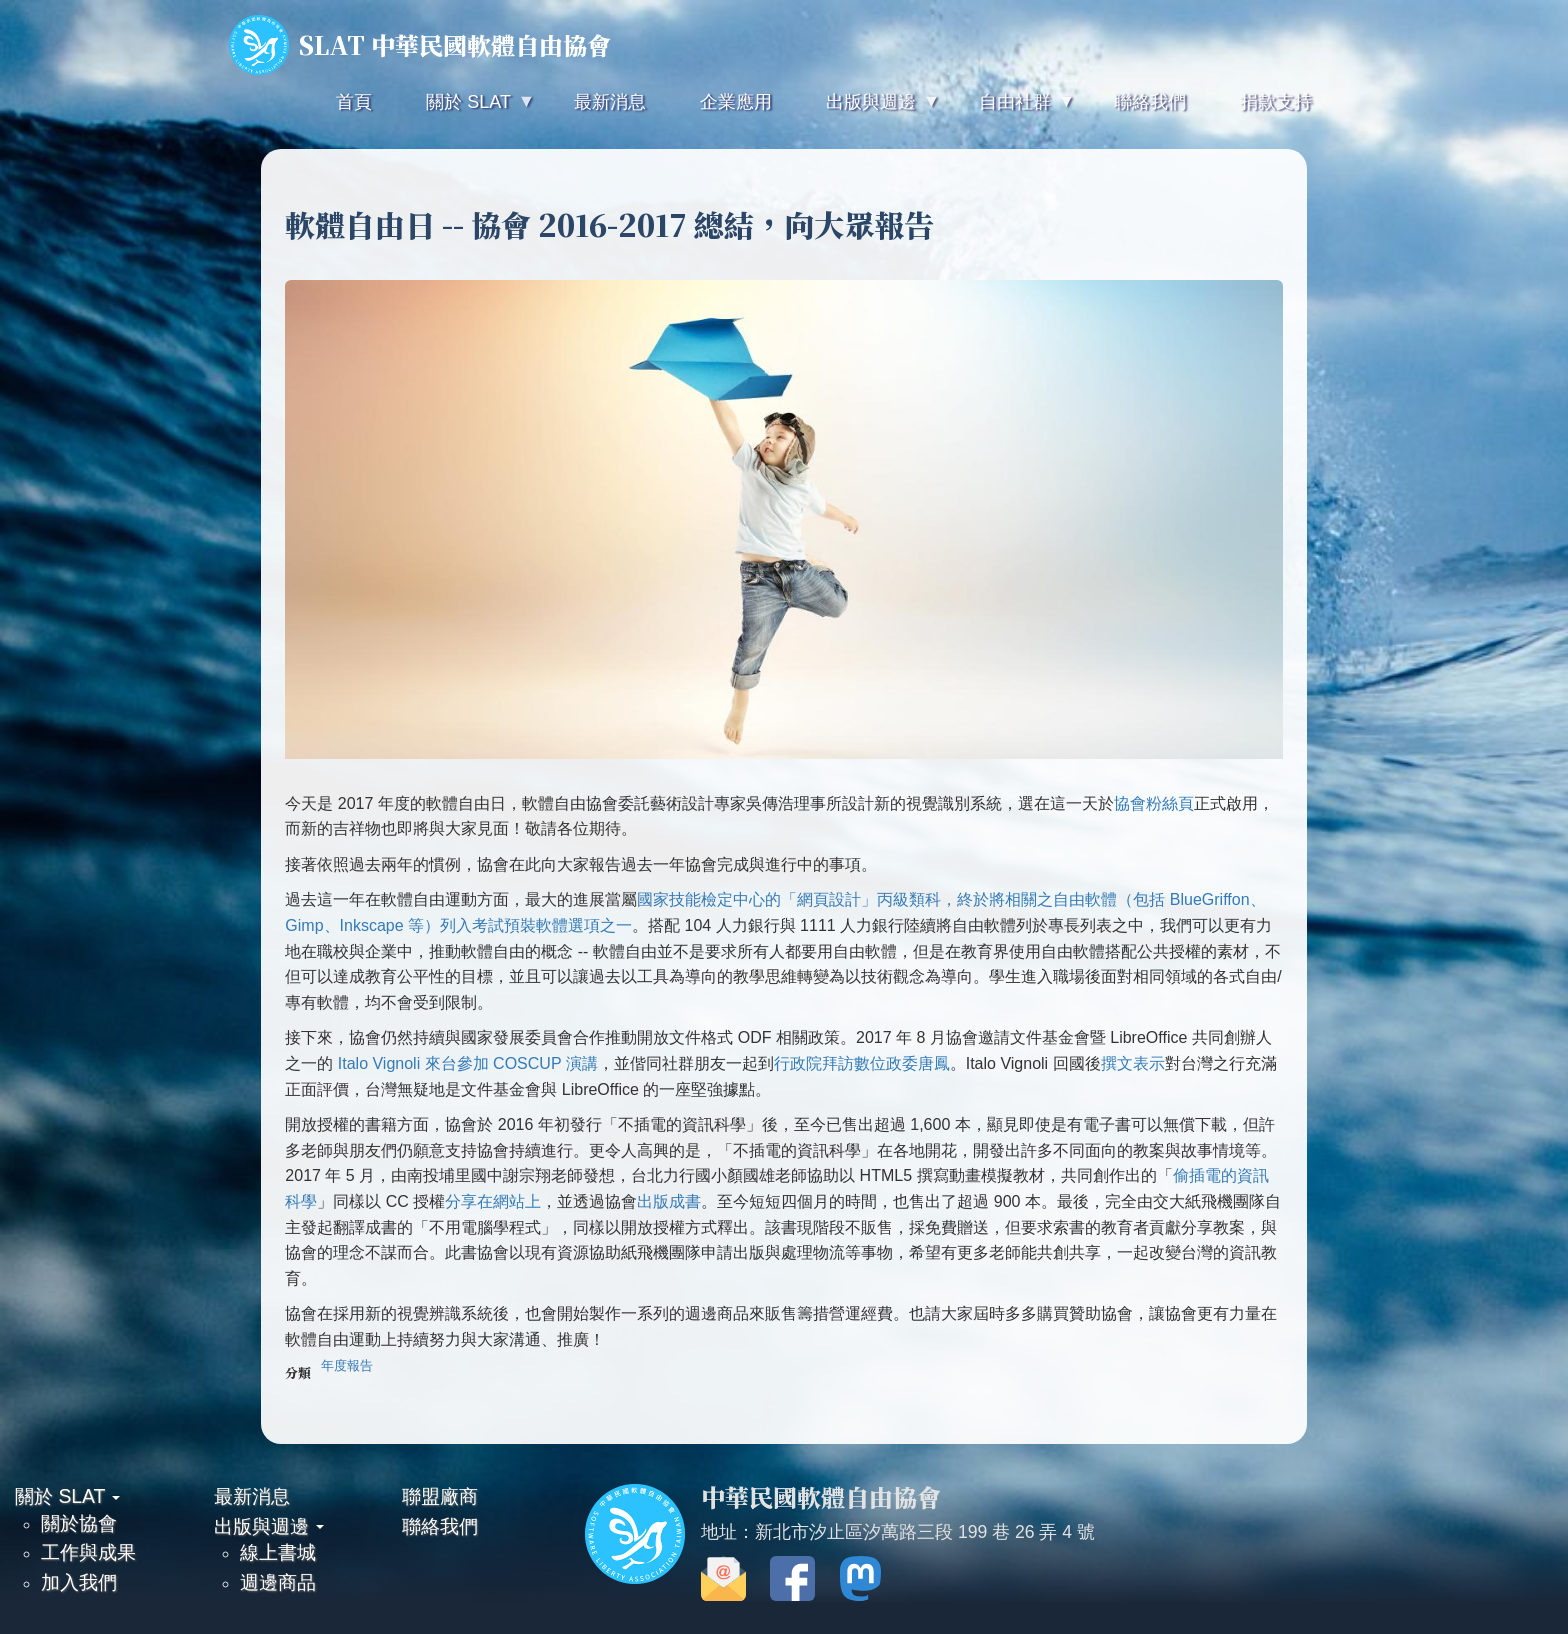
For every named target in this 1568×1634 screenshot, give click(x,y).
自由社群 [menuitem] (1013, 110)
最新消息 (252, 1496)
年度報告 (347, 1365)
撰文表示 (1133, 1063)
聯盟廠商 (440, 1496)
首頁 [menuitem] (354, 102)
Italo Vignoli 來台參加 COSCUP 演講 (468, 1063)
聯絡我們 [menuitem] (1150, 102)
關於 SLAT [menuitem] (466, 110)
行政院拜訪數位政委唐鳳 (862, 1063)
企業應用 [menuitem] (736, 102)
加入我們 (79, 1582)
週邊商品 (278, 1582)
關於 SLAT (67, 1496)
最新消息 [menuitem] (610, 102)
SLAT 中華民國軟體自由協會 (420, 45)
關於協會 (79, 1523)
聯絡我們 (440, 1526)
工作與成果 (88, 1552)
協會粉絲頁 (1154, 803)
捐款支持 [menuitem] (1276, 102)
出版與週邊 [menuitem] (869, 110)
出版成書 (669, 1201)
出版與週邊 (269, 1526)
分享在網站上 (493, 1201)
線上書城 (278, 1552)
